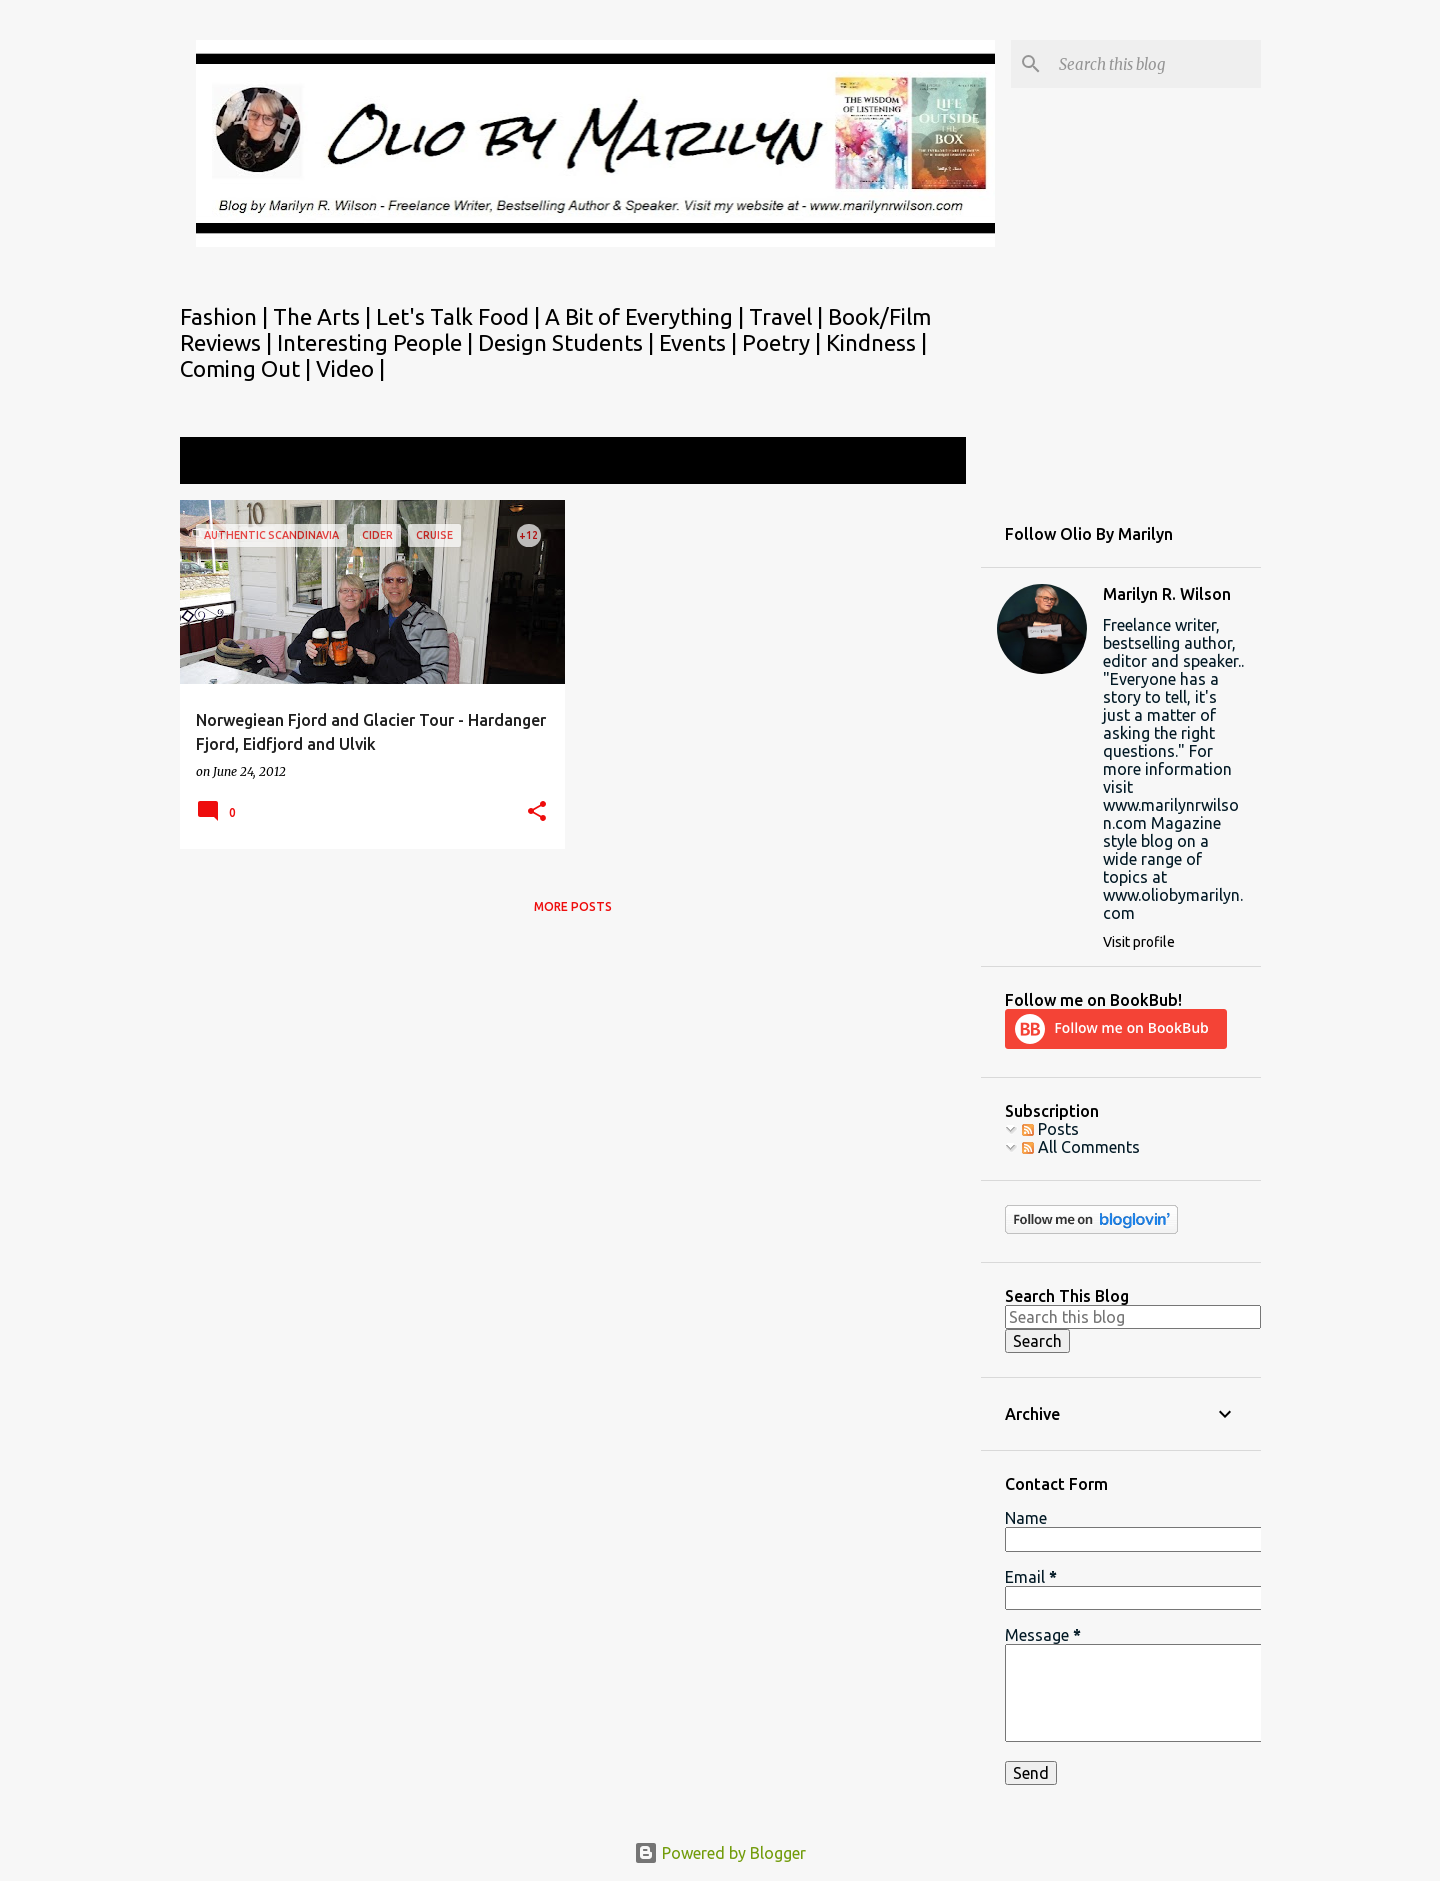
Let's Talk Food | (460, 316)
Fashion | (226, 316)
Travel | (788, 316)
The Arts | (324, 316)
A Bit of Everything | (647, 316)
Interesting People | (377, 342)
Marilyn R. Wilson (1167, 594)
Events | (700, 342)
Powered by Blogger (720, 1853)
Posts (1050, 1129)
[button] (537, 812)
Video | (350, 368)
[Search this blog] (1156, 64)
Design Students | (568, 342)
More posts (573, 906)
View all (924, 462)
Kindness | (876, 342)
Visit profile (1139, 942)
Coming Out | (248, 368)
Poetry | (784, 342)
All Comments (1081, 1147)
